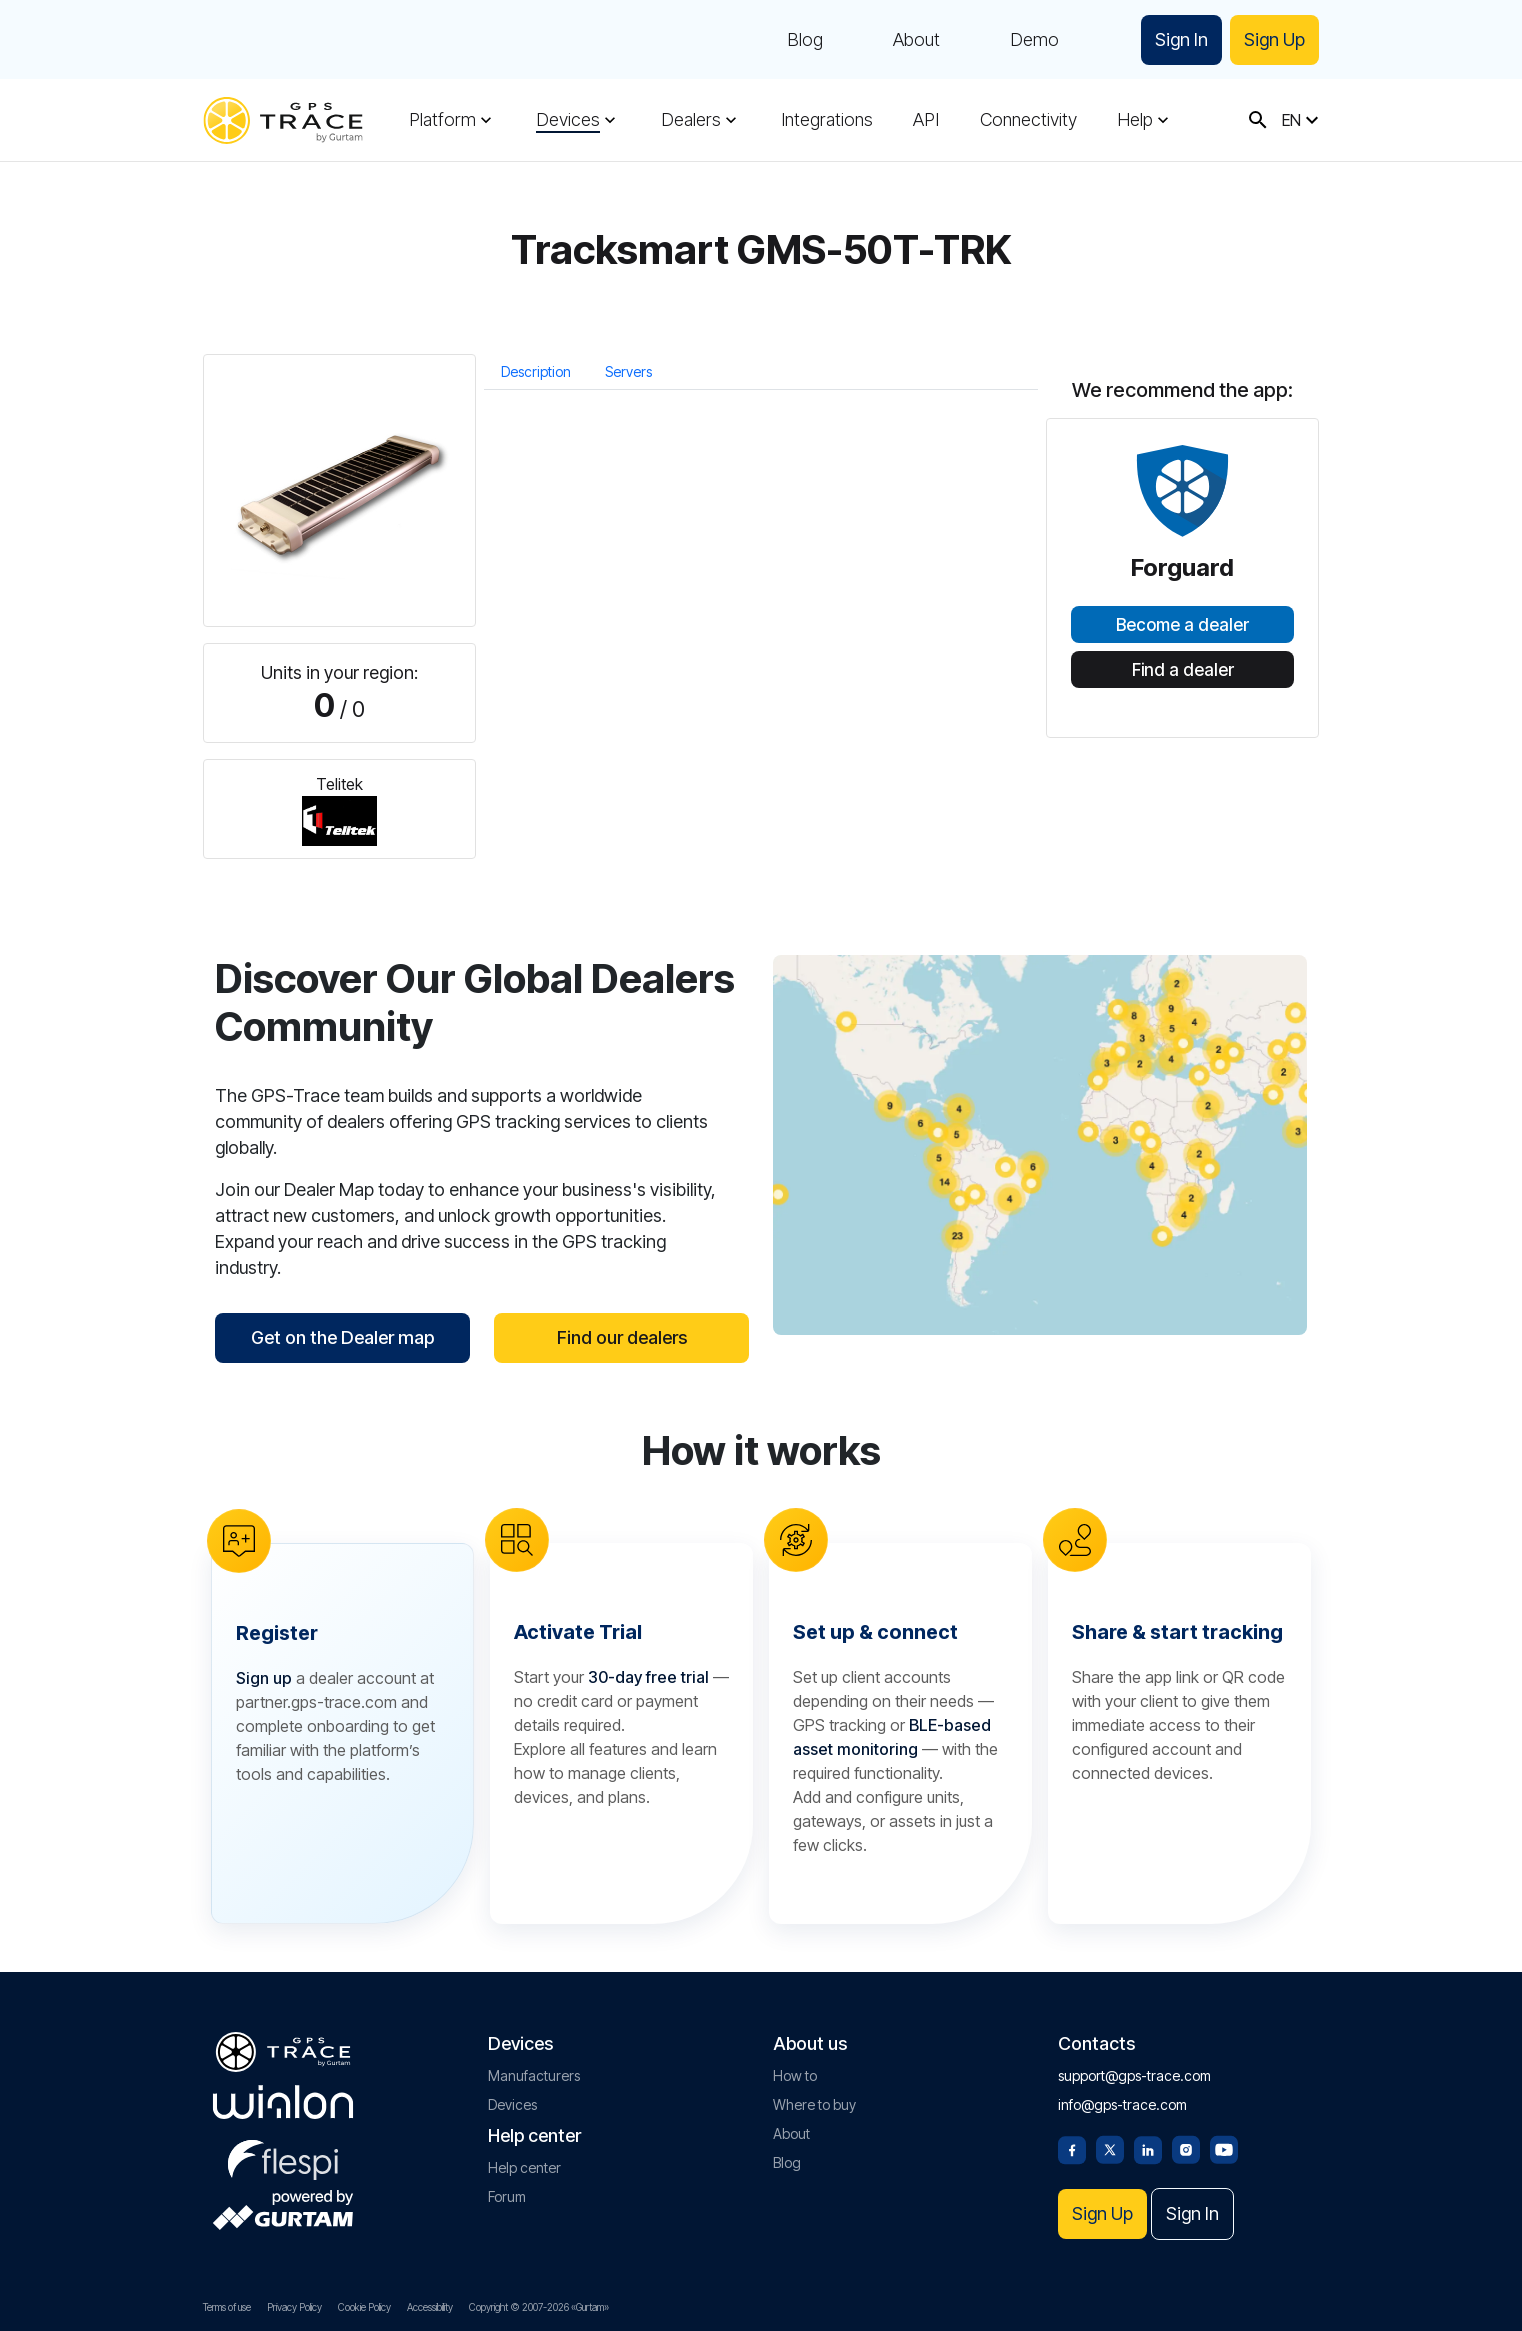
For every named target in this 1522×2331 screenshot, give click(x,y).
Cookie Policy (364, 2307)
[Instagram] (1186, 2148)
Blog (805, 40)
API (926, 120)
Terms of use (227, 2307)
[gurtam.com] (283, 2102)
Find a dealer (1183, 670)
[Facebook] (1072, 2148)
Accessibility (430, 2307)
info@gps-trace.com (1122, 2104)
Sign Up (1274, 39)
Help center (524, 2167)
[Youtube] (1224, 2148)
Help (1135, 120)
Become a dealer (1182, 625)
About (916, 40)
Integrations (827, 120)
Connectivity (1028, 120)
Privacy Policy (294, 2307)
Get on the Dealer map (342, 1337)
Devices (568, 120)
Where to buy (814, 2104)
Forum (507, 2196)
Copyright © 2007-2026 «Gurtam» (539, 2307)
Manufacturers (534, 2075)
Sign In (1181, 39)
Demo (1034, 40)
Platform (442, 120)
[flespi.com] (283, 2156)
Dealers (691, 120)
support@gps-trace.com (1134, 2075)
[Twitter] (1110, 2148)
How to (795, 2075)
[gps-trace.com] (283, 120)
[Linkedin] (1148, 2148)
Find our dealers (622, 1337)
